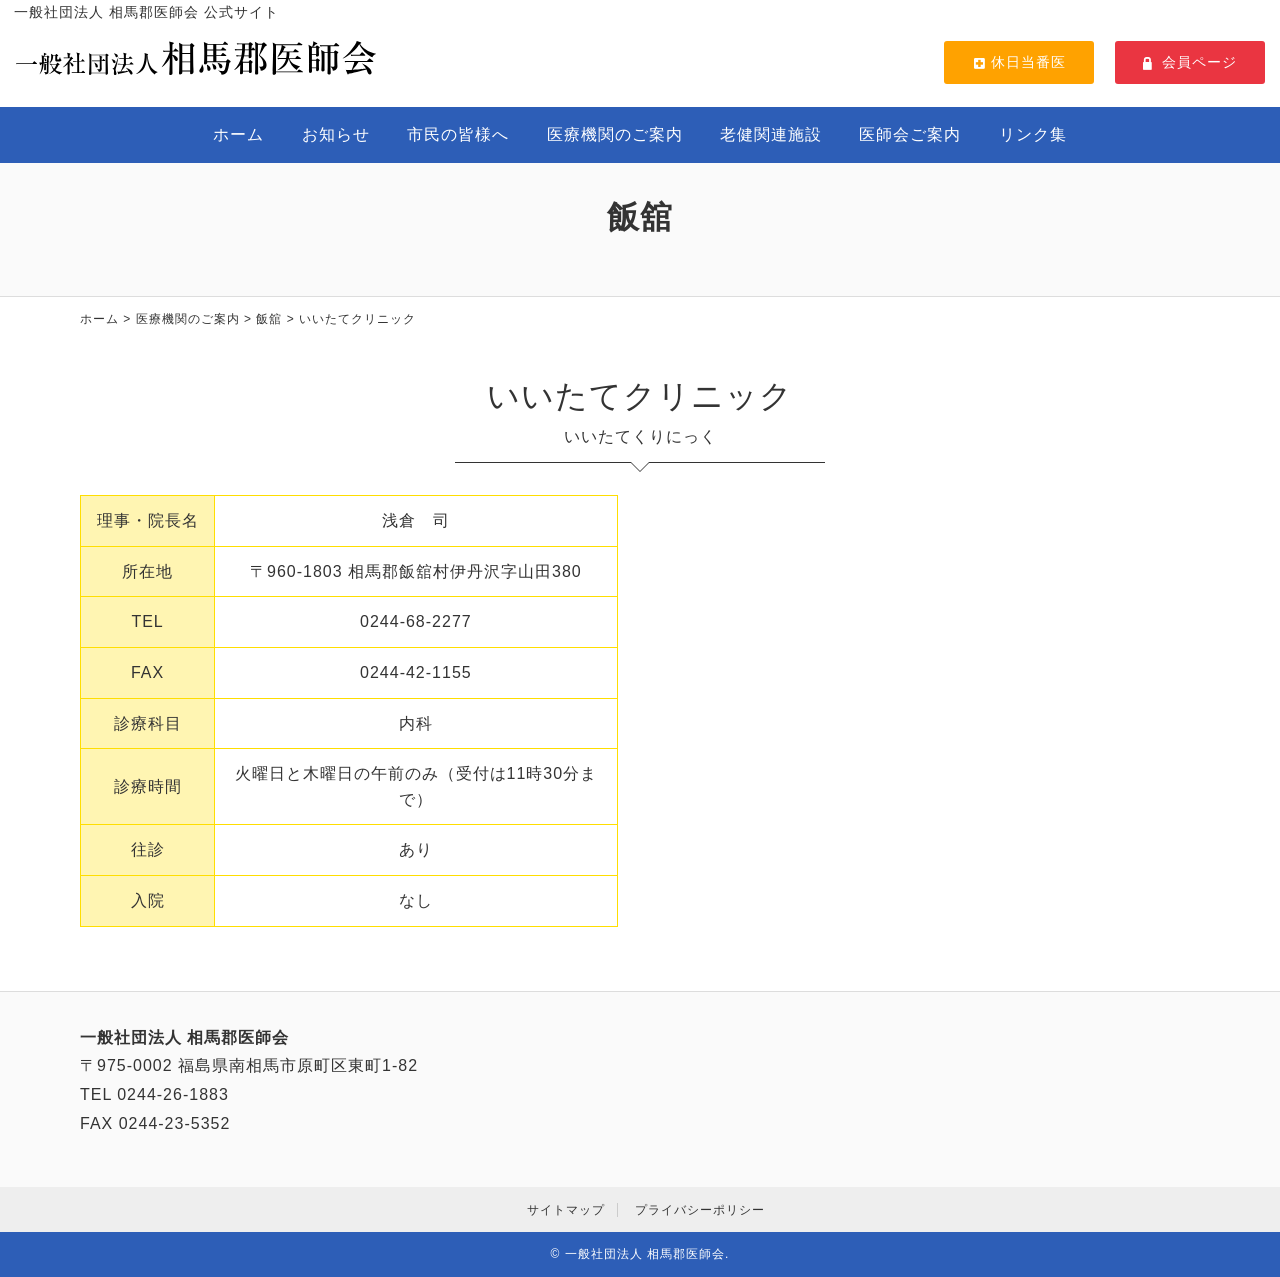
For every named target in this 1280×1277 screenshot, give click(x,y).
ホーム (238, 134)
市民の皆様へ (458, 134)
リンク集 (1033, 134)
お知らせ (336, 134)
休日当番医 (1019, 62)
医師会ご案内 (910, 134)
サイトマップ (566, 1210)
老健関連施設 (771, 134)
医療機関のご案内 (615, 134)
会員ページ (1190, 62)
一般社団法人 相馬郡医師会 (645, 1254)
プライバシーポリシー (700, 1210)
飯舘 (269, 319)
